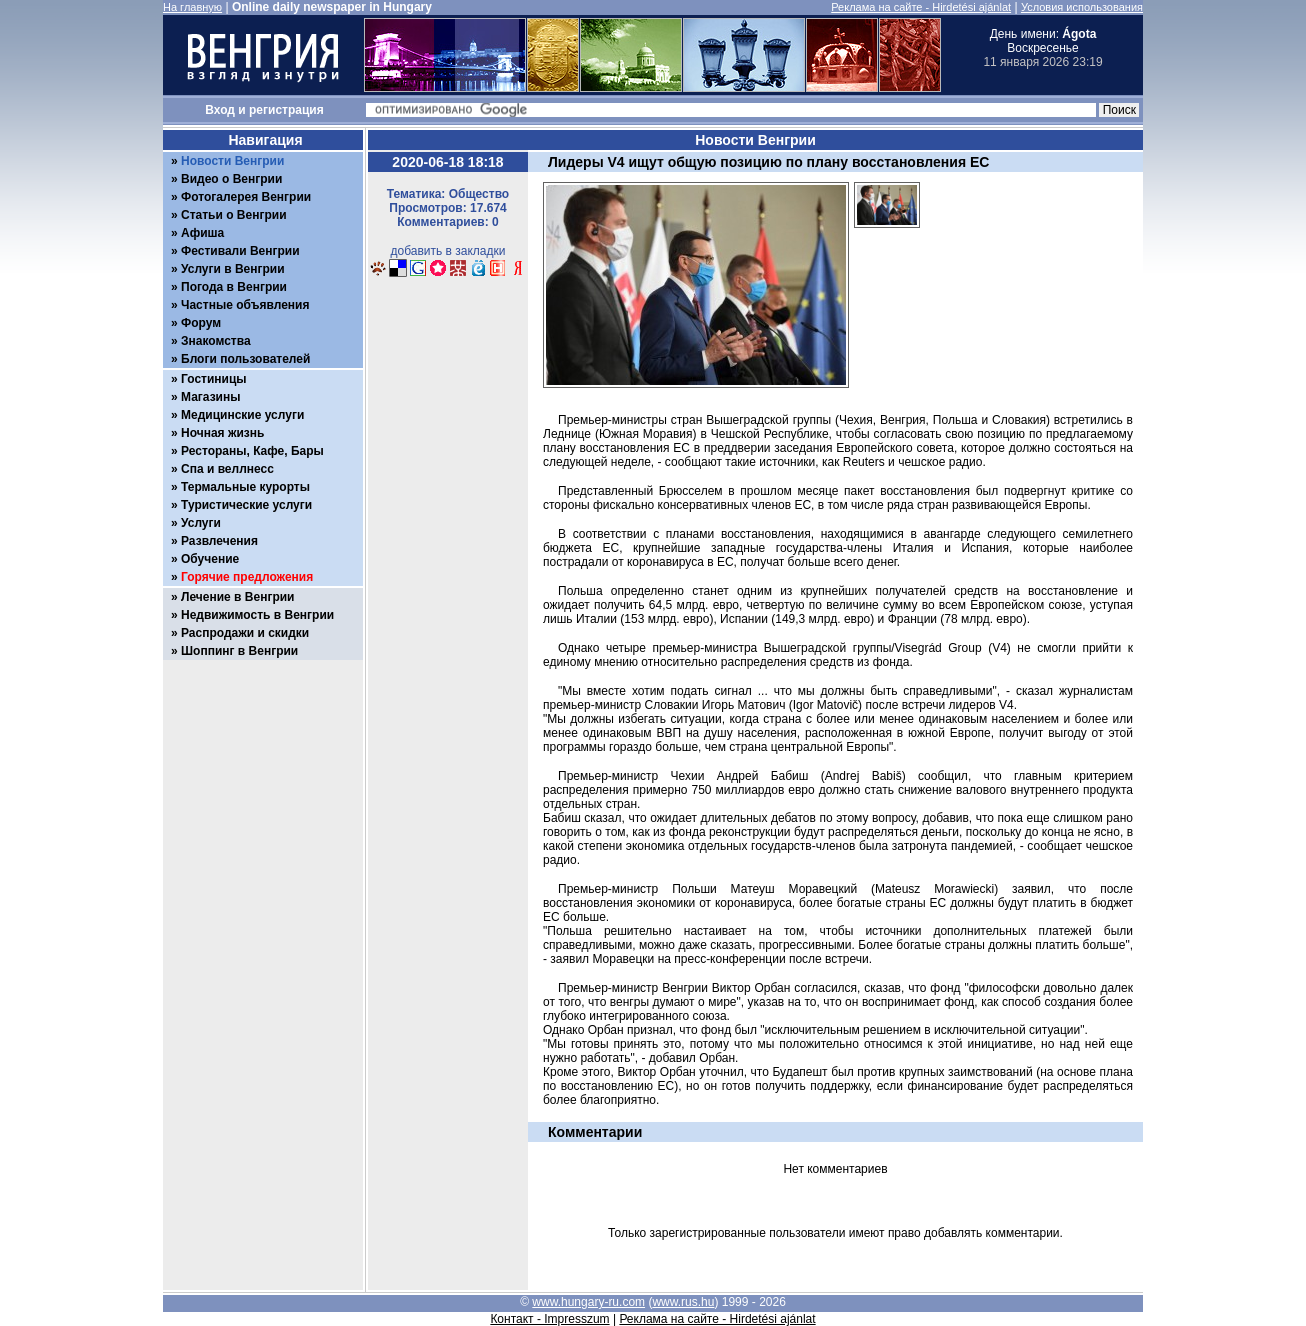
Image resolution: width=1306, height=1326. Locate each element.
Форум (201, 323)
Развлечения (219, 541)
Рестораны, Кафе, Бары (252, 451)
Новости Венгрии (232, 161)
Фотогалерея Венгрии (246, 197)
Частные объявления (245, 305)
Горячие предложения (247, 577)
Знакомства (216, 341)
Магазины (210, 397)
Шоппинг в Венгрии (239, 651)
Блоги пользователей (245, 359)
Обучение (210, 559)
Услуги (201, 523)
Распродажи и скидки (245, 633)
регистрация (286, 110)
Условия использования (1082, 7)
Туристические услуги (246, 505)
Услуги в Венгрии (233, 269)
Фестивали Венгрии (240, 251)
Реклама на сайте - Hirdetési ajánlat (921, 7)
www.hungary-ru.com (588, 1302)
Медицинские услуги (242, 415)
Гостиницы (214, 379)
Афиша (202, 233)
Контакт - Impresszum (549, 1319)
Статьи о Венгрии (234, 215)
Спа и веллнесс (227, 469)
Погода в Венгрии (234, 287)
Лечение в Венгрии (237, 597)
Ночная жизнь (222, 433)
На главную (192, 7)
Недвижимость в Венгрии (257, 615)
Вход (220, 110)
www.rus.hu (683, 1302)
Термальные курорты (245, 487)
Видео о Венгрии (231, 179)
